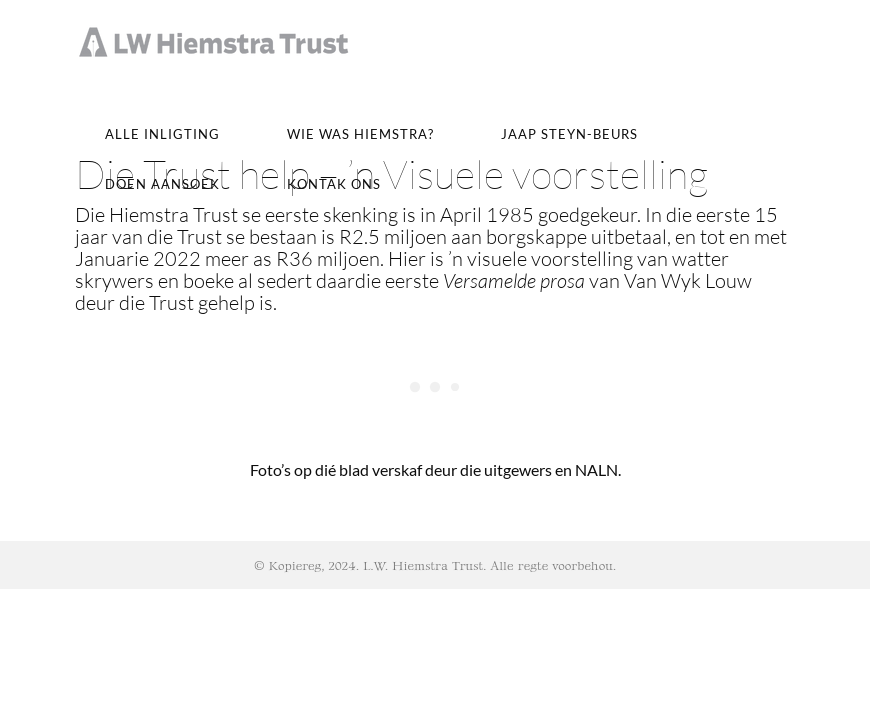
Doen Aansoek (162, 184)
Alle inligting (162, 134)
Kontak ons (334, 184)
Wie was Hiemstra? (360, 134)
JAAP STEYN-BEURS (569, 134)
